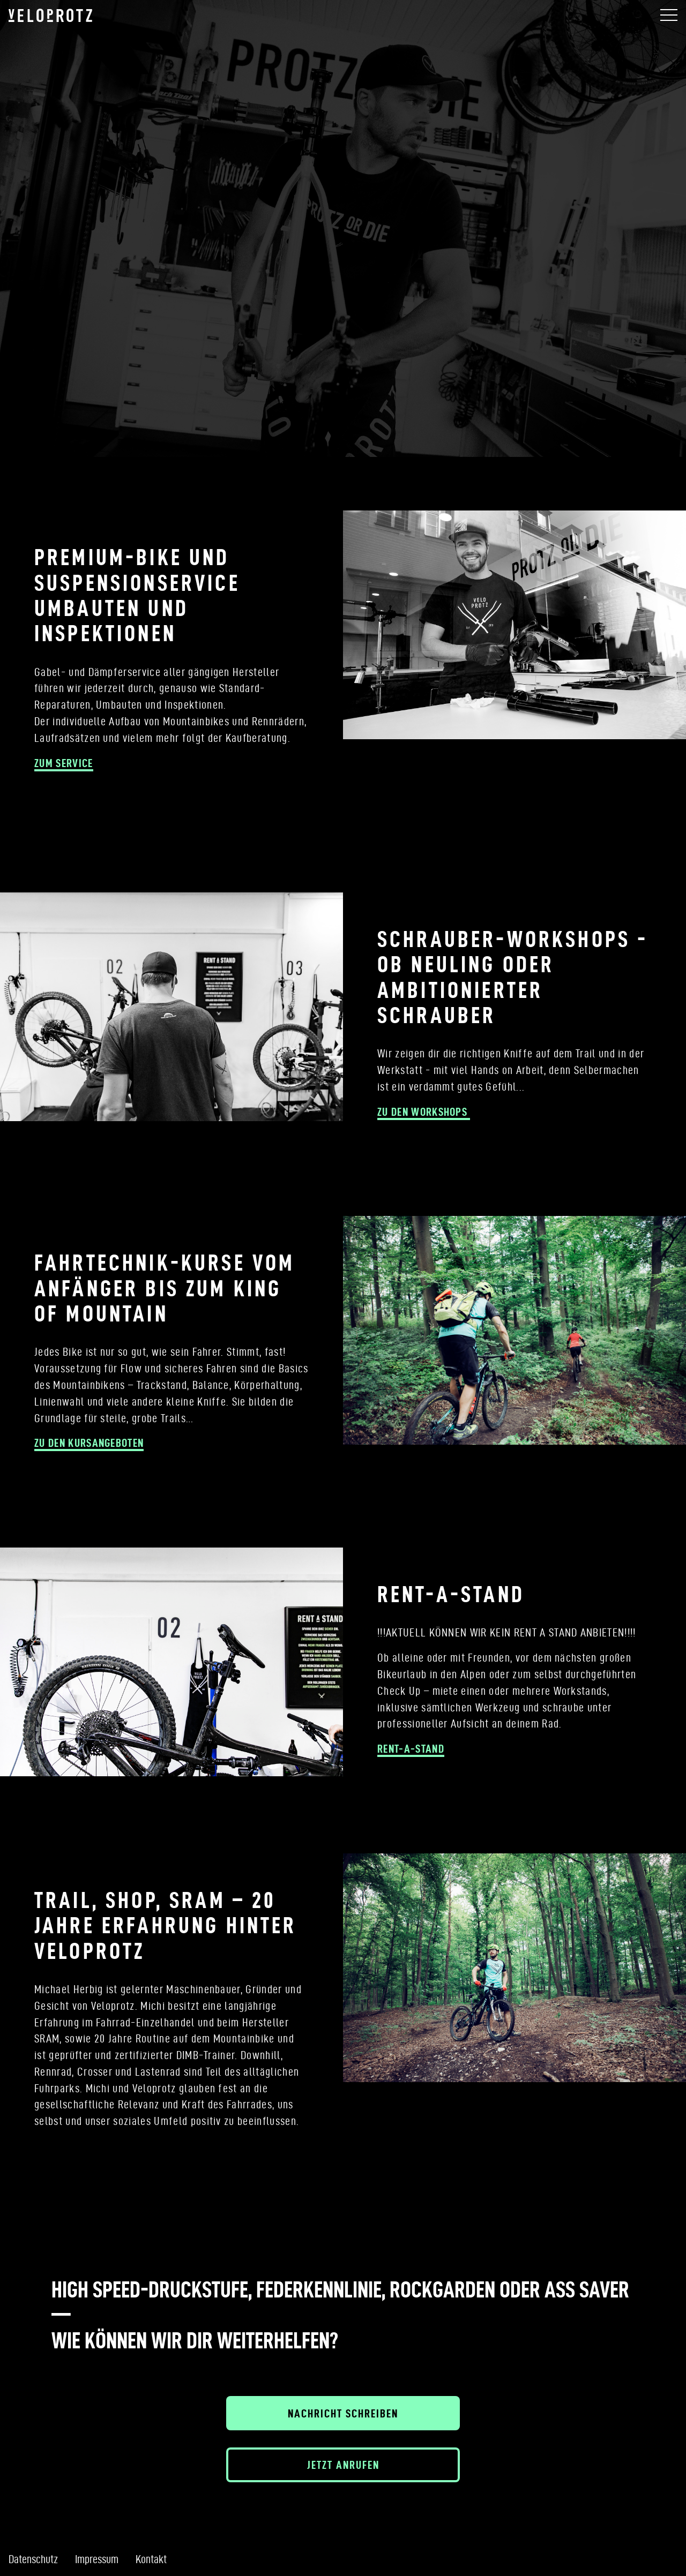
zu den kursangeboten (89, 1442)
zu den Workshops (423, 1111)
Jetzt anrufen (343, 2464)
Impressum (96, 2558)
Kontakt (151, 2558)
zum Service (63, 762)
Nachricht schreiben (343, 2413)
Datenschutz (33, 2558)
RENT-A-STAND (410, 1748)
